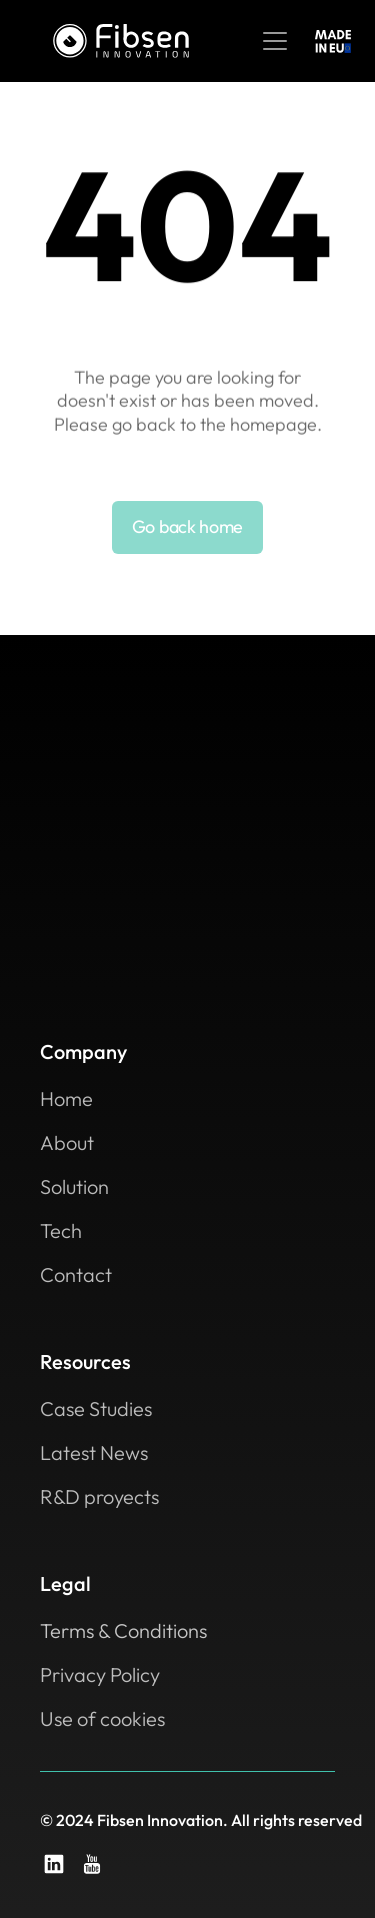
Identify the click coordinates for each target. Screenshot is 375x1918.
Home (66, 1098)
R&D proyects (99, 1496)
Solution (74, 1186)
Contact (76, 1274)
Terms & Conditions (123, 1630)
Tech (61, 1230)
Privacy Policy (100, 1674)
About (67, 1142)
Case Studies (96, 1408)
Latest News (94, 1452)
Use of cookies (102, 1718)
